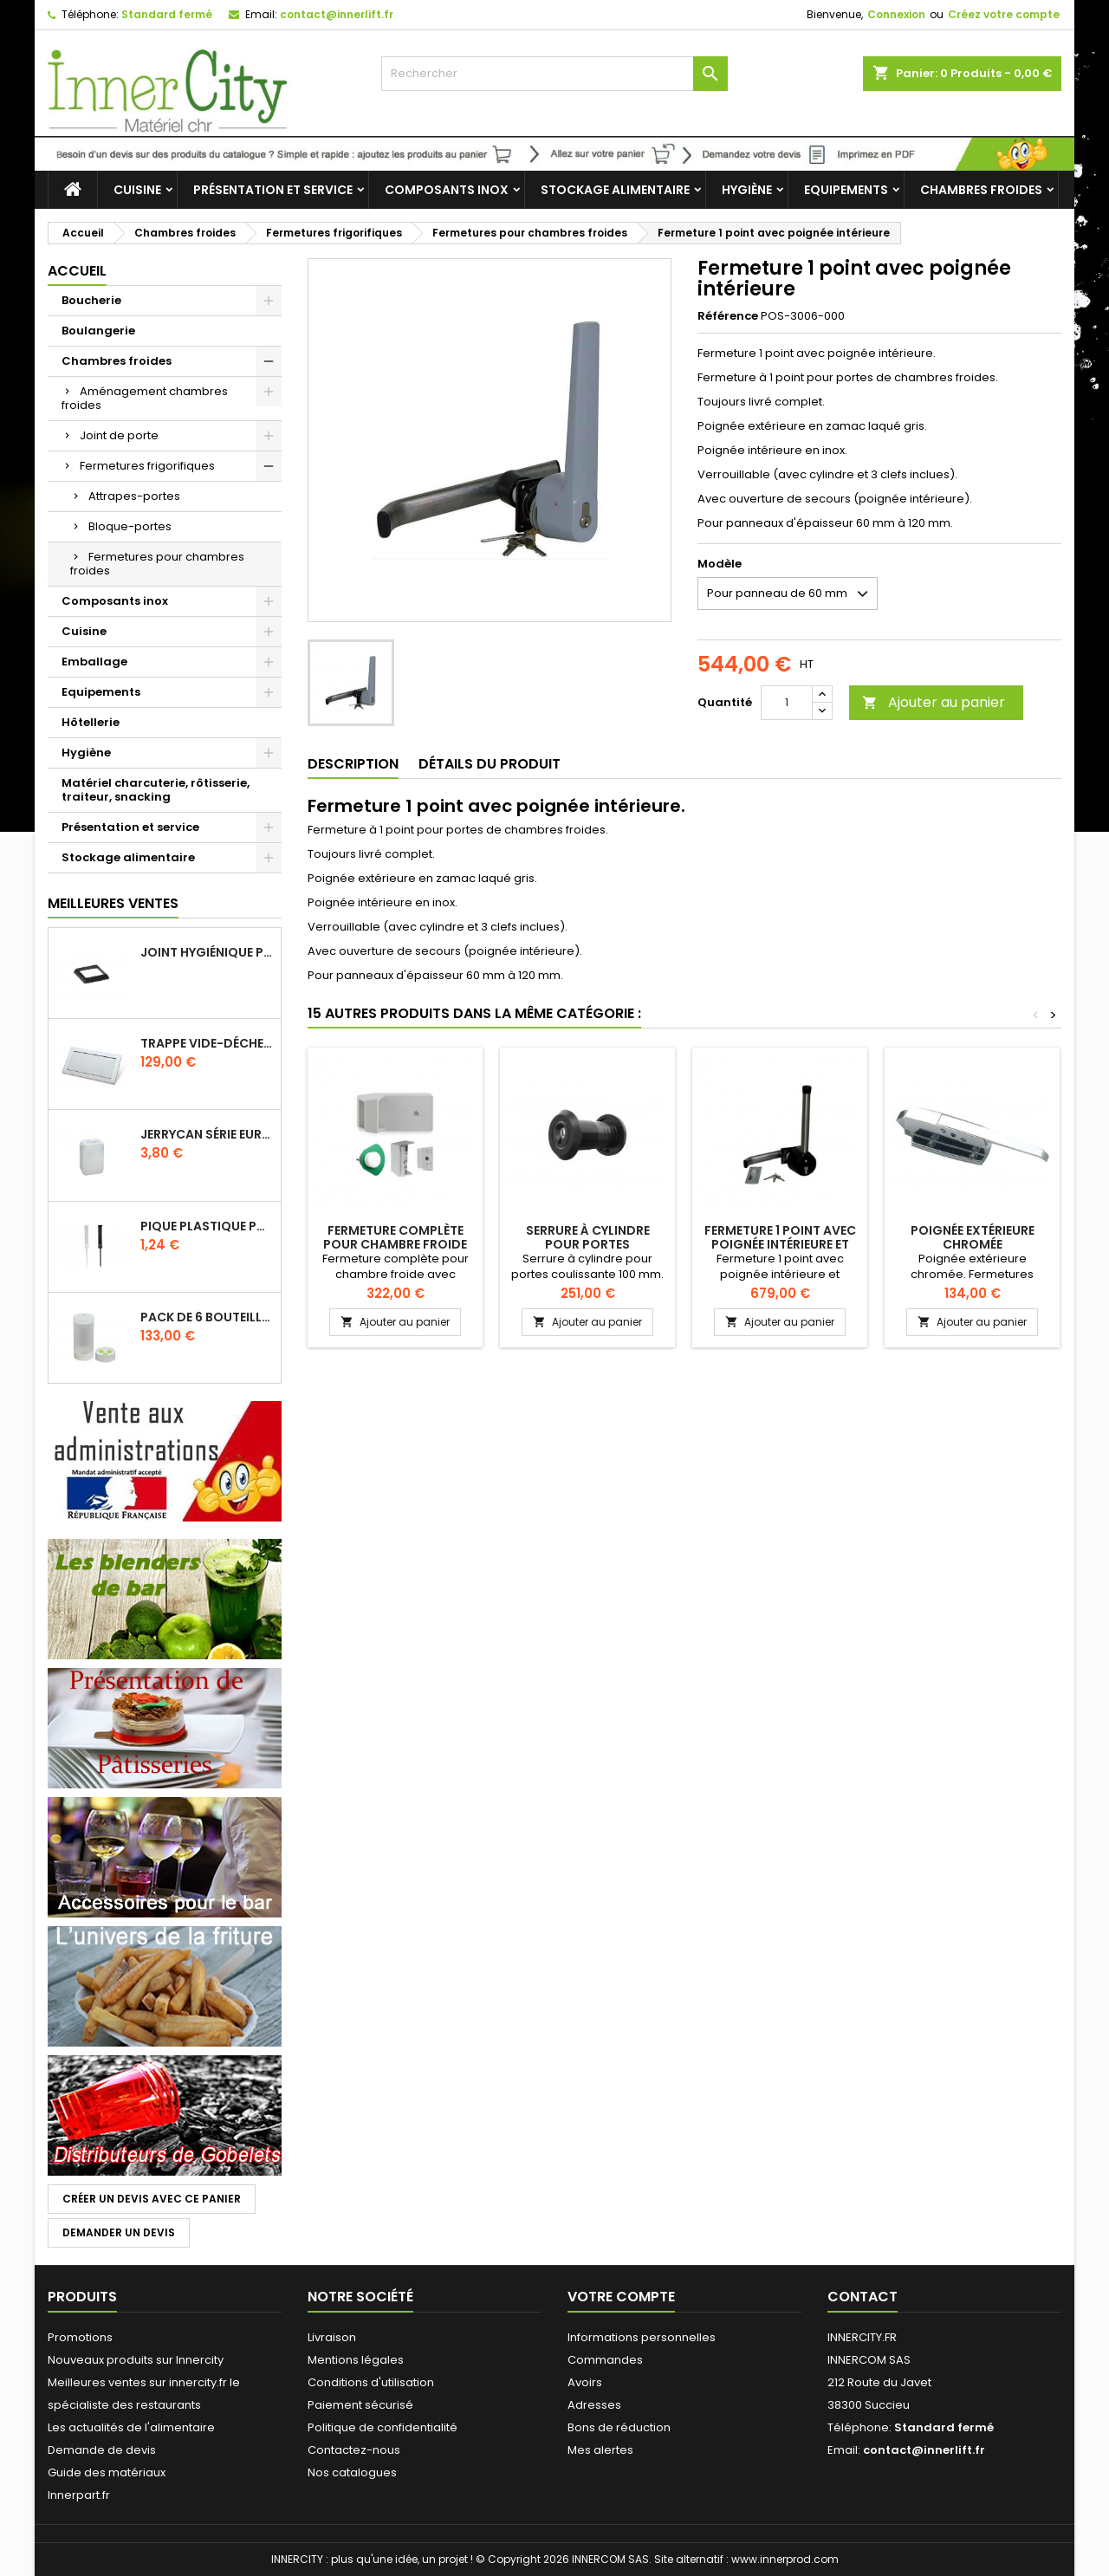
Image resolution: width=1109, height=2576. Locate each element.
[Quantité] (787, 702)
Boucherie (91, 300)
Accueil (77, 271)
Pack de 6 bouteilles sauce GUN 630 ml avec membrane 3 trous (207, 1317)
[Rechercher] (554, 73)
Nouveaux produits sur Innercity (136, 2360)
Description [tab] (353, 764)
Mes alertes (600, 2450)
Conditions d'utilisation (371, 2382)
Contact (862, 2297)
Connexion (896, 14)
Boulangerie (98, 330)
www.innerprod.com (785, 2559)
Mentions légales (356, 2360)
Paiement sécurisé (360, 2405)
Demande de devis (102, 2450)
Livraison (332, 2337)
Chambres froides (981, 189)
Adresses (594, 2405)
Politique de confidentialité (382, 2427)
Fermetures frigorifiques (147, 465)
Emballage (94, 661)
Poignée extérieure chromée (972, 1237)
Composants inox (447, 189)
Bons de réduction (619, 2427)
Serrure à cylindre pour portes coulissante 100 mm (588, 1244)
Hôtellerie (91, 722)
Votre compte (621, 2297)
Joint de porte (119, 435)
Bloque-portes (130, 526)
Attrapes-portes (134, 496)
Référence (727, 316)
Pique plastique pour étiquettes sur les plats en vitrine (207, 1226)
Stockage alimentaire (615, 189)
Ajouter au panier (933, 702)
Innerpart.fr (79, 2495)
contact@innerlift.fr (336, 14)
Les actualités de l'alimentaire (131, 2427)
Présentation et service (273, 189)
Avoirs (584, 2382)
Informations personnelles (641, 2337)
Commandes (605, 2360)
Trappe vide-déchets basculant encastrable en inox (207, 1043)
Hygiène (747, 189)
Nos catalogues (352, 2472)
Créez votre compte (1004, 14)
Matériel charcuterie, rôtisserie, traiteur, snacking (156, 790)
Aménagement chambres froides (145, 398)
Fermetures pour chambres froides (157, 563)
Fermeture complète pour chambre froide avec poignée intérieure (395, 1244)
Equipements (846, 189)
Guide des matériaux (106, 2472)
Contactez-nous (354, 2450)
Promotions (80, 2337)
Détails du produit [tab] (489, 764)
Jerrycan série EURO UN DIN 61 (207, 1134)
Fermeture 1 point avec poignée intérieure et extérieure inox (780, 1244)
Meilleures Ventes (113, 903)
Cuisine (137, 189)
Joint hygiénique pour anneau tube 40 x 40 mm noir (207, 952)
